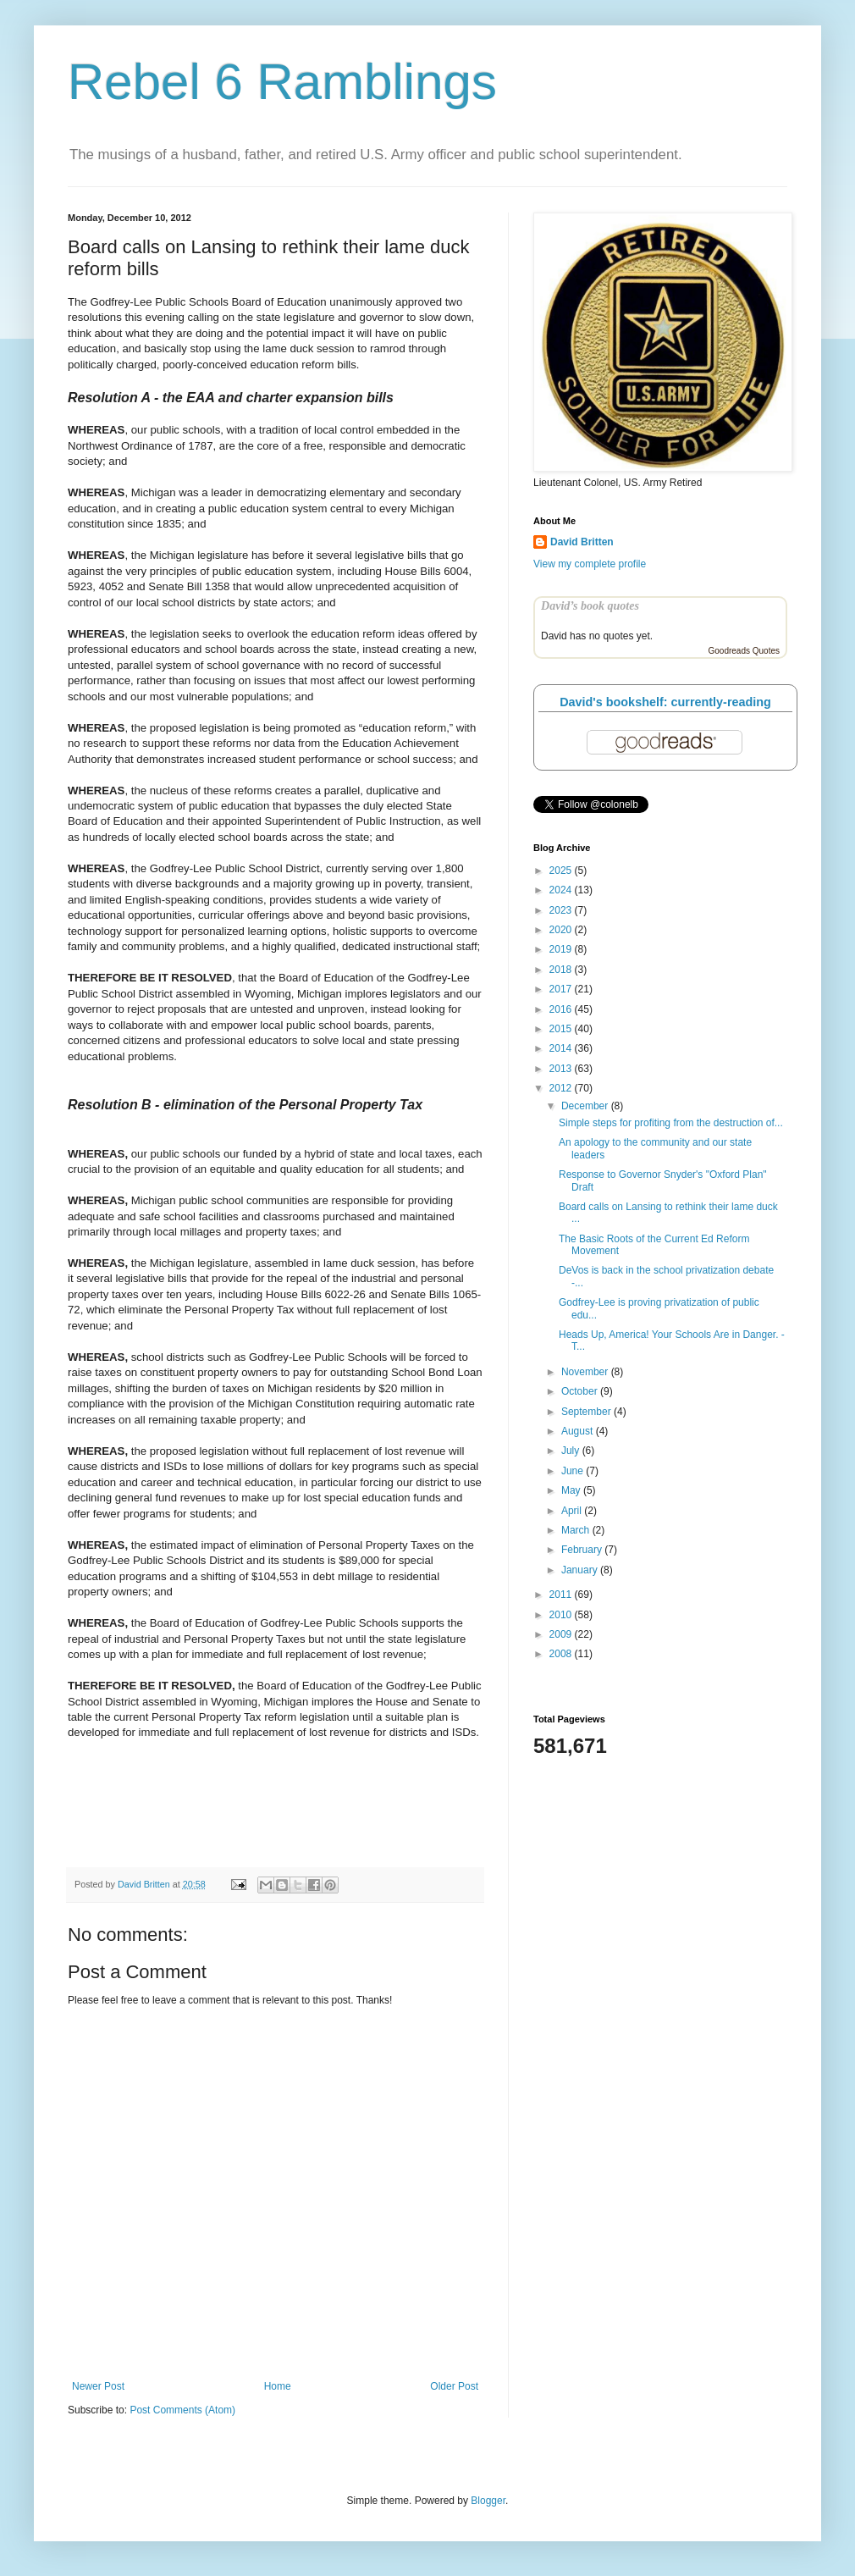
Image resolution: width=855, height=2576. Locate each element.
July (571, 1451)
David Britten (582, 542)
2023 (562, 910)
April (572, 1511)
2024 (562, 890)
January (580, 1570)
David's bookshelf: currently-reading (665, 702)
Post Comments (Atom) (182, 2410)
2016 (562, 1009)
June (573, 1471)
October (580, 1391)
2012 (562, 1088)
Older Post (454, 2386)
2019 (562, 949)
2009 (562, 1634)
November (586, 1372)
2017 (562, 989)
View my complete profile (589, 564)
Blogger (488, 2501)
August (578, 1431)
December (586, 1106)
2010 (562, 1615)
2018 (562, 970)
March (577, 1530)
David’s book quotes (590, 605)
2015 (562, 1029)
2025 (562, 870)
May (572, 1490)
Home (277, 2386)
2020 (562, 930)
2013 (562, 1069)
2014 (562, 1048)
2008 (562, 1654)
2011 (562, 1594)
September (587, 1412)
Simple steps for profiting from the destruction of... (671, 1123)
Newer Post (98, 2386)
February (582, 1550)
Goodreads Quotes (745, 650)
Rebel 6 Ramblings (282, 81)
